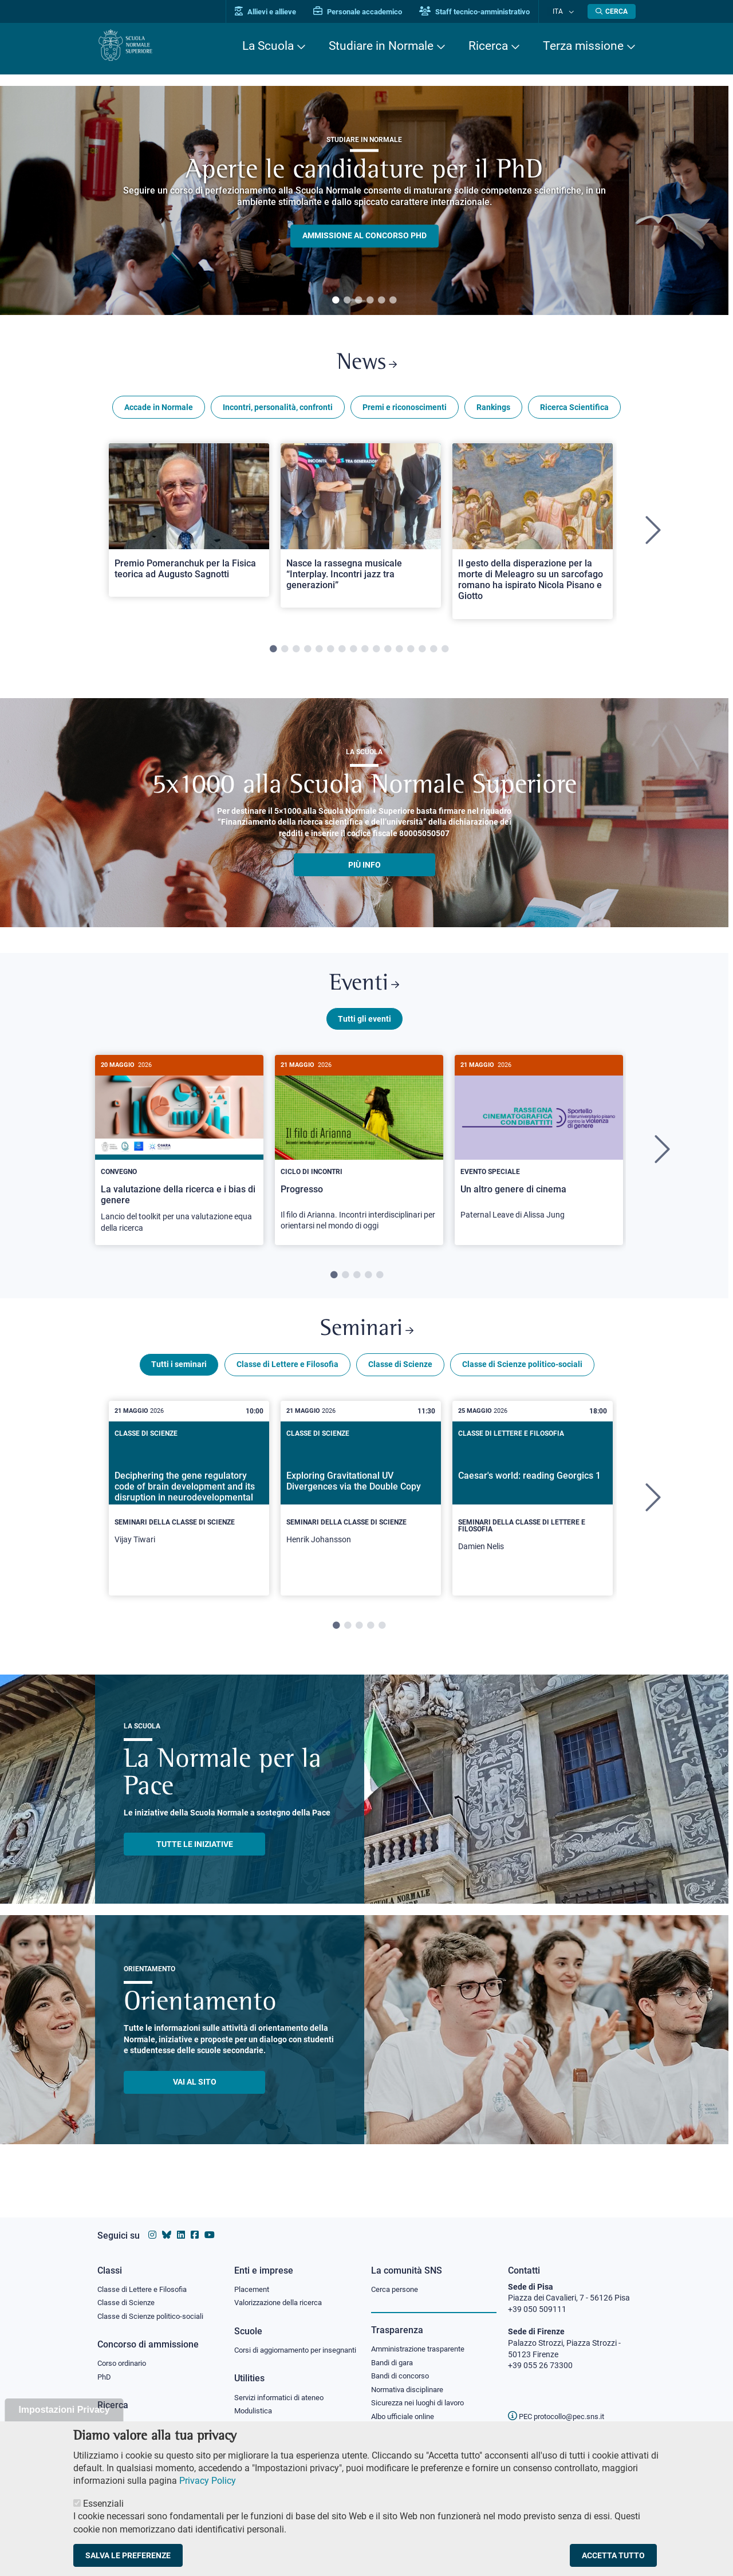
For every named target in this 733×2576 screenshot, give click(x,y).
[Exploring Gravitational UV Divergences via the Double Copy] (361, 1508)
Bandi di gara (394, 2352)
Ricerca (488, 46)
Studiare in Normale (381, 46)
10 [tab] (376, 653)
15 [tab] (433, 653)
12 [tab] (399, 653)
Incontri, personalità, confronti (278, 411)
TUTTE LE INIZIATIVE (194, 1857)
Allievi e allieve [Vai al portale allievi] (276, 11)
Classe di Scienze (400, 1377)
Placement (253, 2278)
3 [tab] (358, 300)
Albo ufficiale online (405, 2409)
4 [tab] (370, 300)
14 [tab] (422, 653)
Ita (563, 11)
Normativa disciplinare (411, 2381)
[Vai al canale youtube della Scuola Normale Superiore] (209, 2224)
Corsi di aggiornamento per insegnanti (282, 2345)
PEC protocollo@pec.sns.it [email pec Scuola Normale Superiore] (560, 2405)
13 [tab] (410, 653)
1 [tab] (335, 300)
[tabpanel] (364, 200)
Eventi (364, 990)
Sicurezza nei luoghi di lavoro (422, 2395)
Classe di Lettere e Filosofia (287, 1377)
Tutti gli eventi (364, 1026)
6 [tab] (393, 300)
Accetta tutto (613, 2555)
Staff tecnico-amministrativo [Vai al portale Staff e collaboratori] (485, 11)
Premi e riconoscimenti (404, 411)
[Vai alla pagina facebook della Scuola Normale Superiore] (195, 2224)
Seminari (366, 1341)
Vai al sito (194, 2095)
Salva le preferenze (128, 2555)
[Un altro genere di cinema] (539, 1152)
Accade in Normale (158, 411)
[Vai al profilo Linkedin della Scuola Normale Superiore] (181, 2224)
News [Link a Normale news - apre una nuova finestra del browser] (366, 366)
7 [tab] (342, 653)
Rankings (493, 411)
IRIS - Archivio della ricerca (143, 2416)
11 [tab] (387, 653)
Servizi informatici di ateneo (283, 2399)
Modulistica (254, 2413)
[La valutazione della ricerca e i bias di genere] (179, 1159)
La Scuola (268, 46)
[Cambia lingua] (572, 11)
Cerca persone (396, 2278)
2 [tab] (347, 300)
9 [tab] (365, 653)
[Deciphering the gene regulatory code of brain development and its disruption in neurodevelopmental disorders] (189, 1508)
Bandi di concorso (403, 2367)
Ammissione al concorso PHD (364, 236)
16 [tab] (445, 653)
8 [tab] (353, 653)
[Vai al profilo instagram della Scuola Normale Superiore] (152, 2224)
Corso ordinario (124, 2354)
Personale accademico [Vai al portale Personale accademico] (368, 11)
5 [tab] (381, 300)
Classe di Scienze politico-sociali (522, 1377)
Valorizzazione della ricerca (282, 2292)
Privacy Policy (207, 2480)
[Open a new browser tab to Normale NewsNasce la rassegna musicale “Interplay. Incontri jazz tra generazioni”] (361, 529)
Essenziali (103, 2503)
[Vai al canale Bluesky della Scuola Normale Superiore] (166, 2224)
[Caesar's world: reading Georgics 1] (532, 1511)
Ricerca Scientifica (574, 411)
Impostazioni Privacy (63, 2409)
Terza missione (583, 46)
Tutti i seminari (179, 1377)
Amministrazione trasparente (423, 2338)
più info (364, 868)
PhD (104, 2368)
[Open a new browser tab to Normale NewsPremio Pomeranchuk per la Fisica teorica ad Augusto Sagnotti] (189, 524)
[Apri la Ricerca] (612, 11)
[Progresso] (359, 1158)
